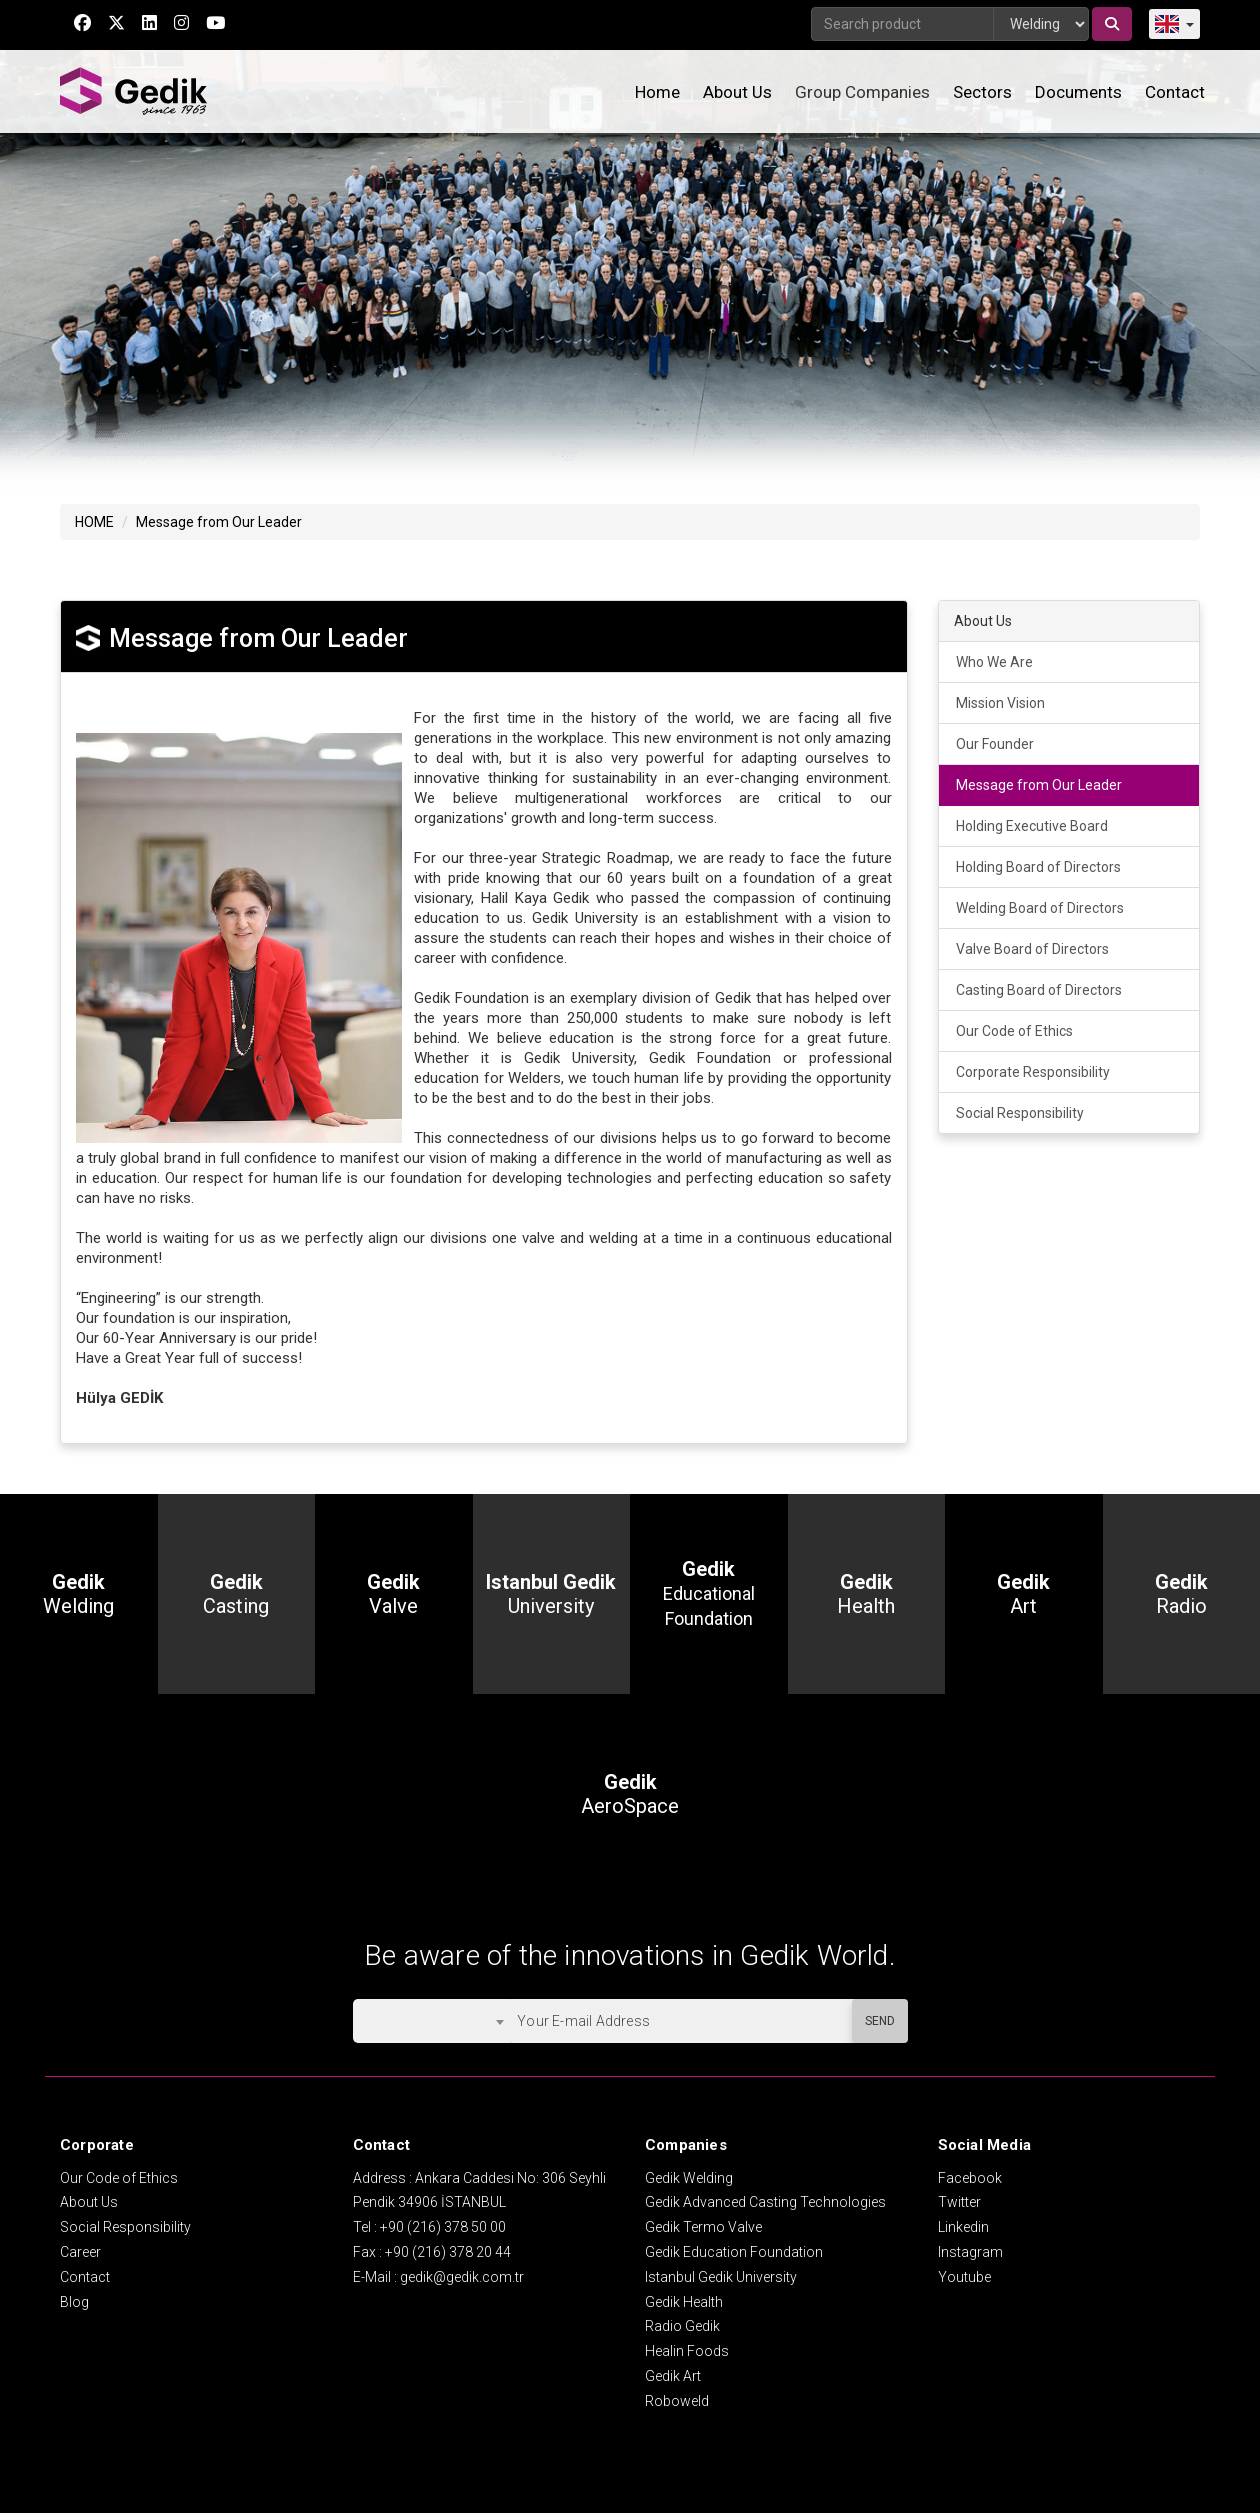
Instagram (970, 2252)
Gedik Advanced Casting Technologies (765, 2202)
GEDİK (135, 91)
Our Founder (995, 744)
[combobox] (432, 2021)
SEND (880, 2021)
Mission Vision (1000, 703)
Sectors (982, 92)
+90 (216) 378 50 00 (443, 2227)
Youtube (964, 2277)
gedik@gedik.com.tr (462, 2277)
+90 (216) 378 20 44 (448, 2252)
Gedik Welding (689, 2178)
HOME (94, 522)
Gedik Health (684, 2302)
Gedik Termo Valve (703, 2227)
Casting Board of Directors (1039, 990)
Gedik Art (673, 2376)
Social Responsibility (1020, 1113)
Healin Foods (687, 2351)
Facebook (970, 2178)
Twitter (959, 2202)
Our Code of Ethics (1014, 1031)
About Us (737, 92)
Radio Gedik (682, 2326)
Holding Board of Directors (1038, 867)
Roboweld (677, 2401)
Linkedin (963, 2227)
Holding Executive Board (1032, 826)
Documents (1078, 92)
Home (657, 92)
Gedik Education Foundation (734, 2252)
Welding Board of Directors (1040, 908)
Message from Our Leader (219, 522)
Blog (74, 2302)
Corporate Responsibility (1033, 1072)
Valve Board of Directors (1032, 949)
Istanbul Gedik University (721, 2277)
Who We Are (994, 662)
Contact (1175, 92)
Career (80, 2252)
